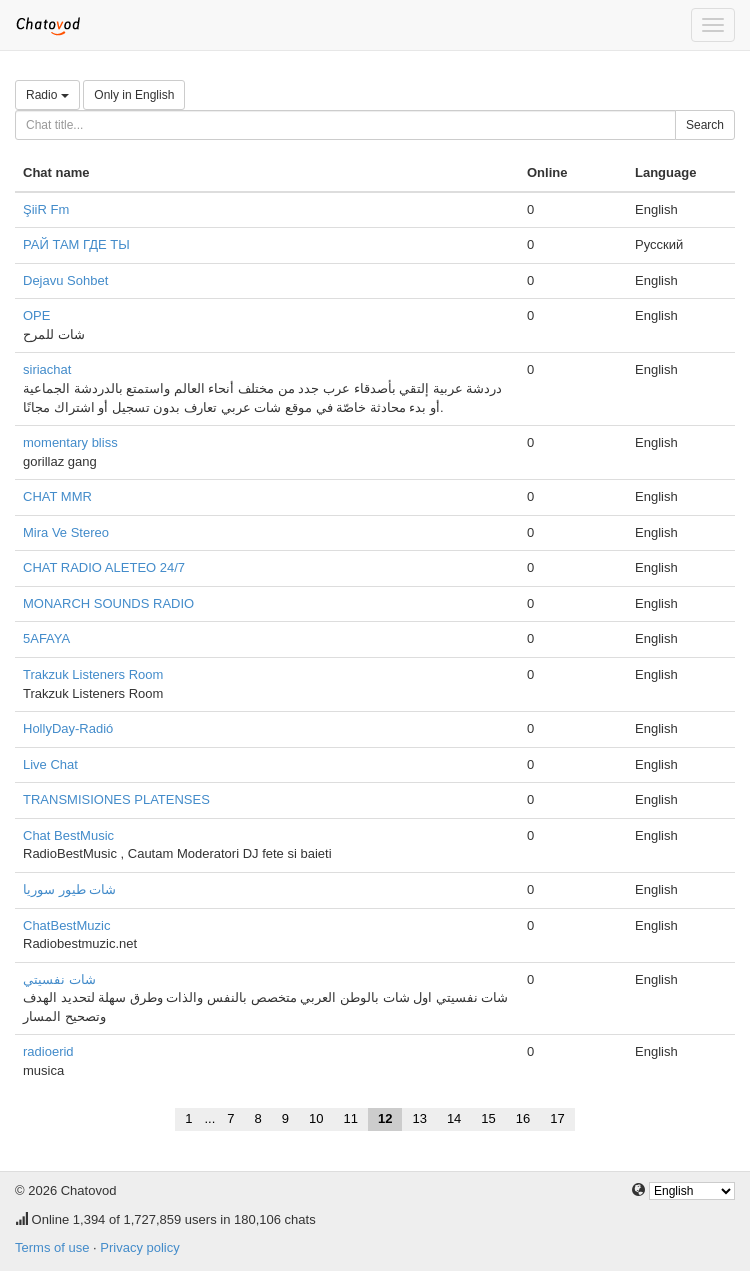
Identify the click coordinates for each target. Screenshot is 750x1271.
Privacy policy (139, 1247)
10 (316, 1118)
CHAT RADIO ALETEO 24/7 (104, 567)
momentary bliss (70, 442)
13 (419, 1118)
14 (454, 1118)
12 (385, 1118)
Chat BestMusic (68, 835)
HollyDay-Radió (68, 728)
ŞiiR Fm (46, 209)
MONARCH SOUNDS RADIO (108, 603)
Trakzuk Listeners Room (93, 674)
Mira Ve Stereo (66, 532)
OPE (36, 315)
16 (523, 1118)
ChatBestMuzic (66, 925)
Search (705, 125)
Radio (47, 95)
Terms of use (52, 1247)
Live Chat (50, 764)
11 (350, 1118)
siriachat (47, 369)
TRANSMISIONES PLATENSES (116, 799)
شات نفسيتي (59, 979)
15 (488, 1118)
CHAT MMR (57, 496)
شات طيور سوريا (69, 889)
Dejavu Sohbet (65, 280)
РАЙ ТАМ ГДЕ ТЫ (76, 244)
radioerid (48, 1051)
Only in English (134, 95)
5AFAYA (46, 638)
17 (557, 1118)
